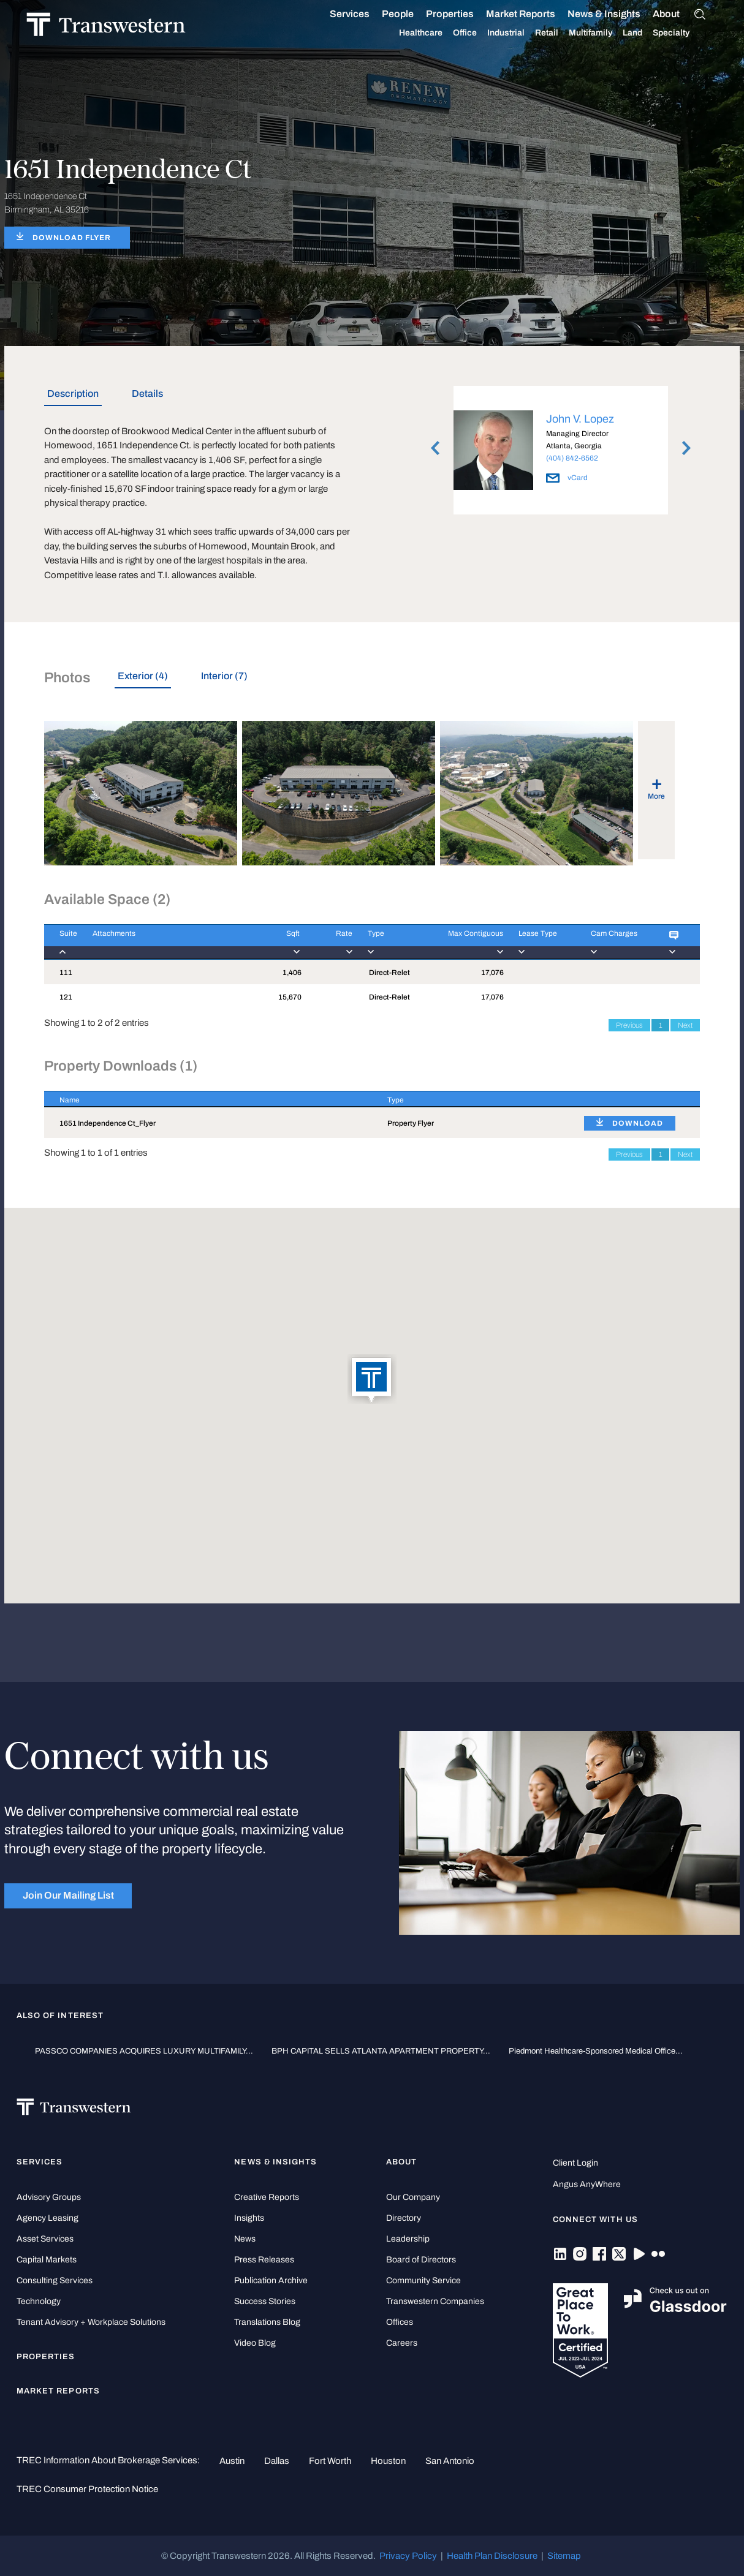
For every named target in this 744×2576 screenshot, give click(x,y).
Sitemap (564, 2556)
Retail (560, 33)
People (412, 14)
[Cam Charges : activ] (614, 941)
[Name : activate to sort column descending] (208, 1099)
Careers (401, 2343)
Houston (388, 2461)
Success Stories (264, 2301)
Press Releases (264, 2259)
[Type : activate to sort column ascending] (470, 1099)
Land (646, 32)
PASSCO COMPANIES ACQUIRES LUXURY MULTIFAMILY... (144, 2050)
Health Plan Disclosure (492, 2556)
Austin (232, 2461)
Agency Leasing (47, 2218)
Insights (249, 2218)
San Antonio (449, 2461)
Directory (403, 2218)
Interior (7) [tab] (224, 676)
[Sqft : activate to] (280, 941)
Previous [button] (435, 448)
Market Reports (534, 14)
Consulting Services (55, 2280)
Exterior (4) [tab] (143, 676)
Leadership (408, 2238)
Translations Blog (267, 2322)
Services (364, 14)
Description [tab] (73, 393)
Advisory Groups (49, 2197)
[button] (372, 1380)
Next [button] (686, 448)
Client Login (575, 2162)
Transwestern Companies (435, 2301)
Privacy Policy (408, 2556)
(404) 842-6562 (572, 458)
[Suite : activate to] (60, 941)
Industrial (520, 33)
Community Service (423, 2280)
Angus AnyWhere (587, 2184)
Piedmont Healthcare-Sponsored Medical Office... (596, 2050)
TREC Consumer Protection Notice (87, 2489)
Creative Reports (266, 2197)
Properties (464, 14)
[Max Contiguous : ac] (460, 941)
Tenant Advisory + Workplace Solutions (91, 2322)
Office (479, 33)
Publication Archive (271, 2280)
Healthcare (435, 33)
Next (685, 1025)
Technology (39, 2301)
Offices (399, 2322)
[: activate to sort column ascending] (634, 1099)
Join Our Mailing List (68, 1895)
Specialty (685, 33)
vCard (567, 477)
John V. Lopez (580, 419)
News (245, 2238)
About (680, 14)
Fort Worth (330, 2461)
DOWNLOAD (637, 1123)
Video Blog (255, 2343)
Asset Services (45, 2238)
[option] (561, 452)
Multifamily (604, 33)
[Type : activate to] (385, 941)
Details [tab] (147, 393)
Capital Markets (47, 2259)
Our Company (413, 2197)
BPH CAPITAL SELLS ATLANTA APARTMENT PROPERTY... (380, 2050)
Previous (629, 1025)
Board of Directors (421, 2259)
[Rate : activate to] (326, 941)
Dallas (276, 2461)
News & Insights (618, 14)
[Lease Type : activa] (539, 941)
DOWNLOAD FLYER (71, 237)
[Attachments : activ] (168, 941)
